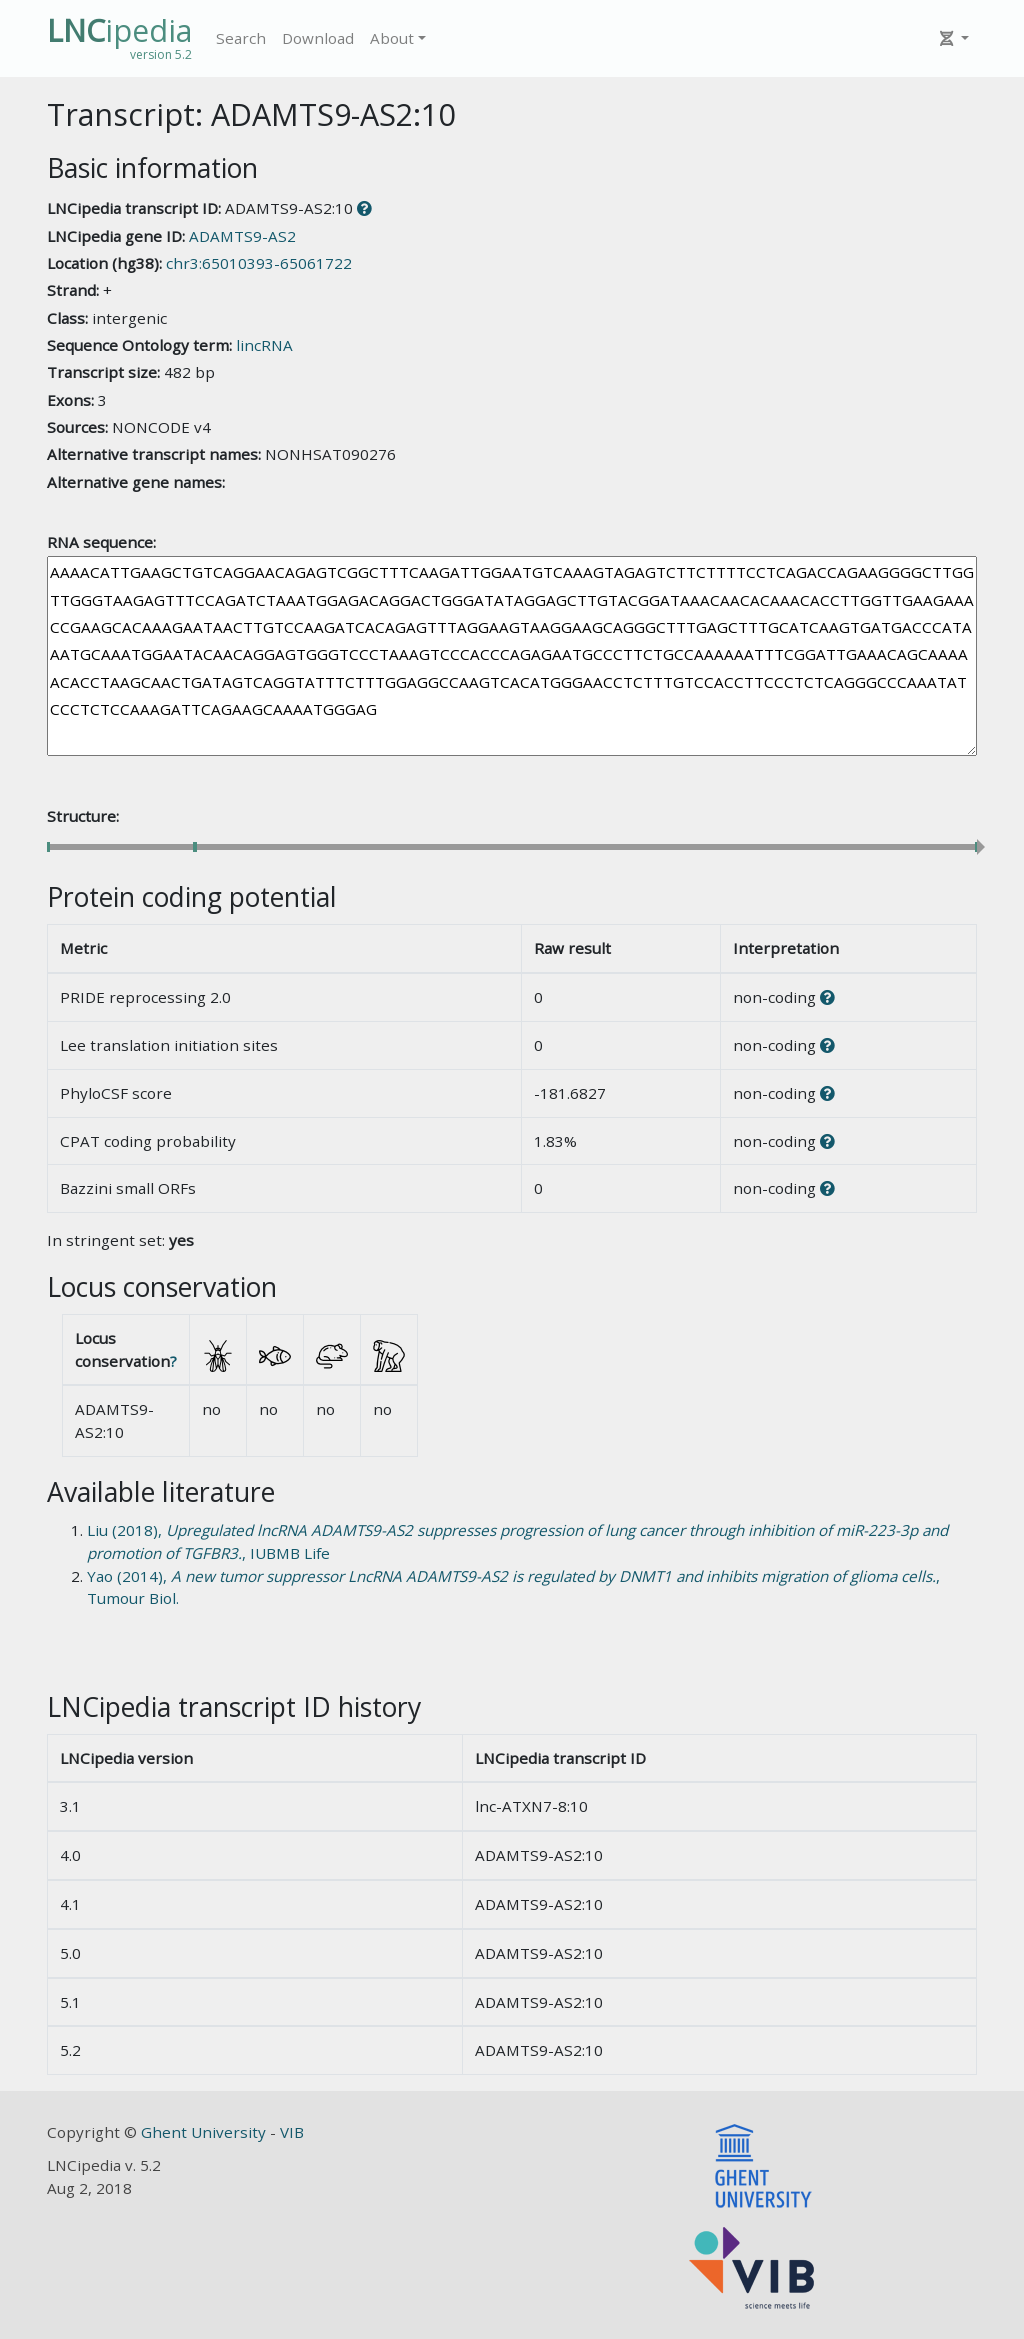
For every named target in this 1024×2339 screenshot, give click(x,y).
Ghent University (205, 2132)
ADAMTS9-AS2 (242, 236)
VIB (292, 2132)
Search (241, 38)
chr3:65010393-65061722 (259, 263)
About (392, 38)
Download (318, 38)
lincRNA (264, 345)
